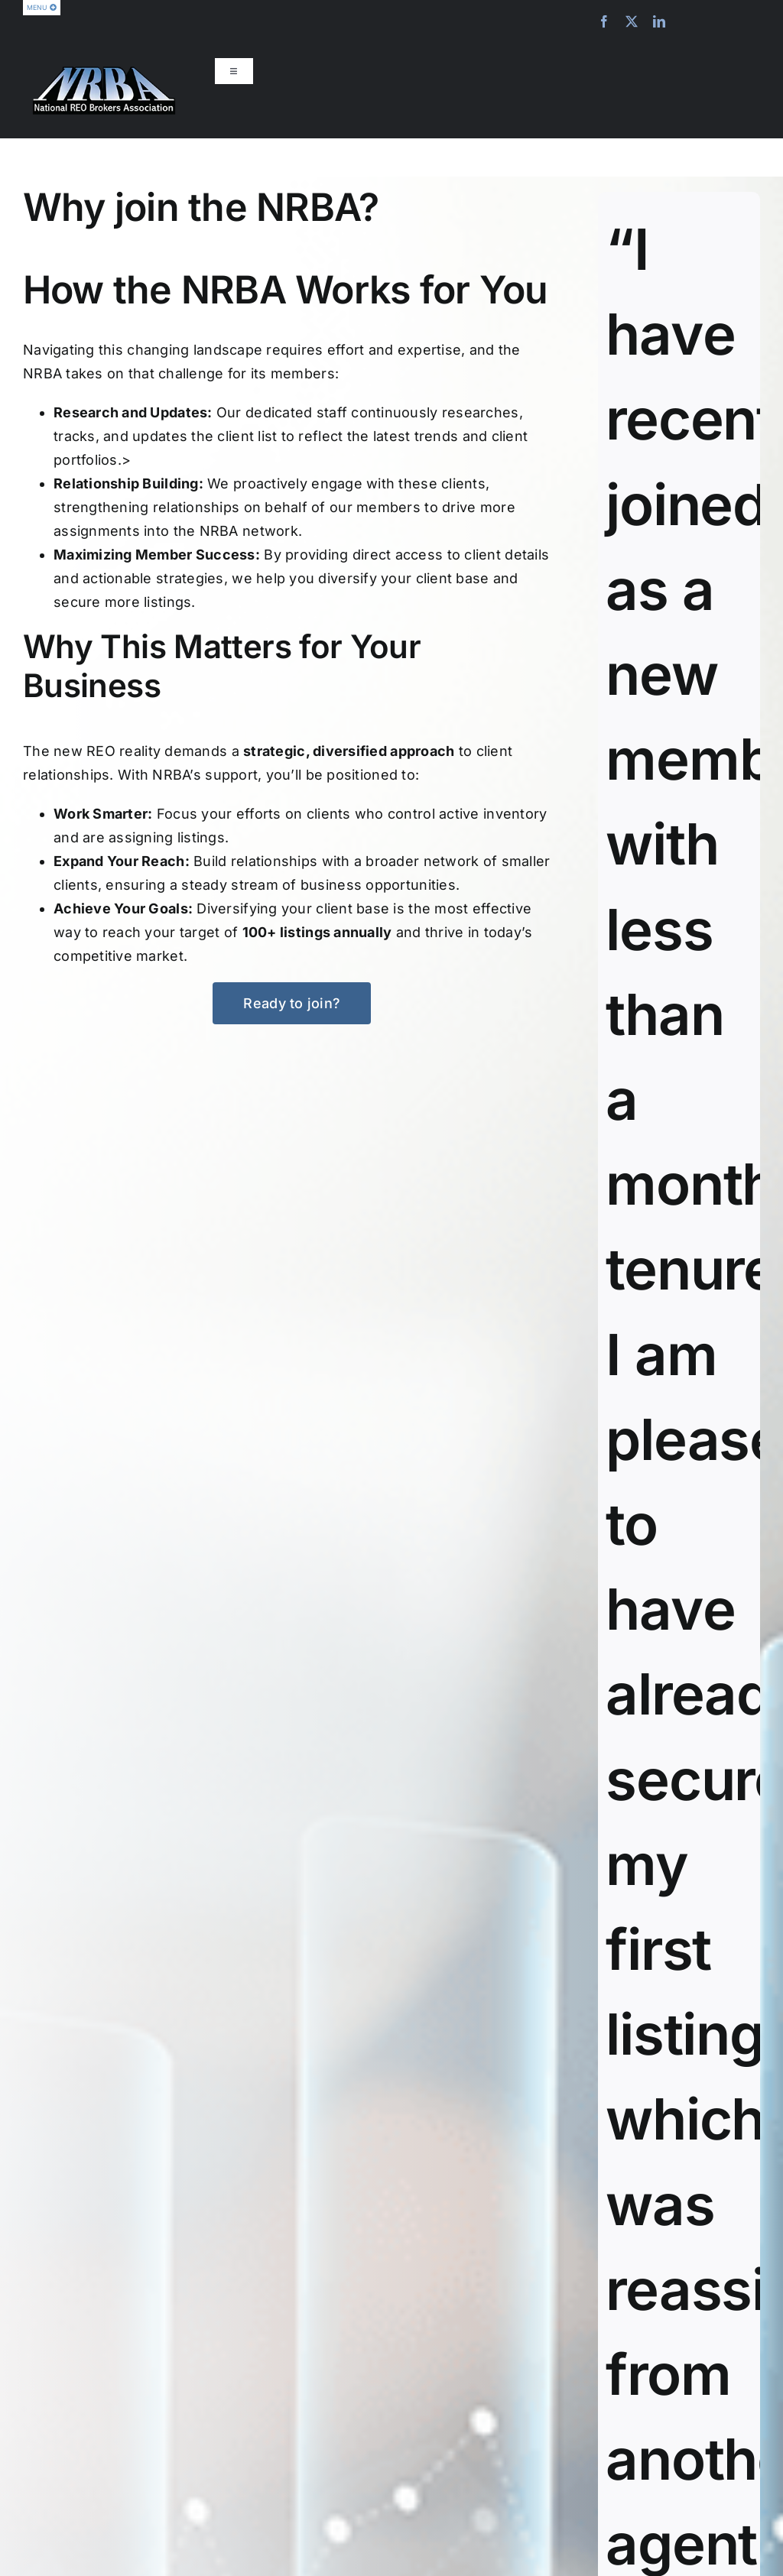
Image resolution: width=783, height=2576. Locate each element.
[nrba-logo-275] (104, 72)
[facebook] (604, 21)
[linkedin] (659, 21)
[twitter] (631, 21)
